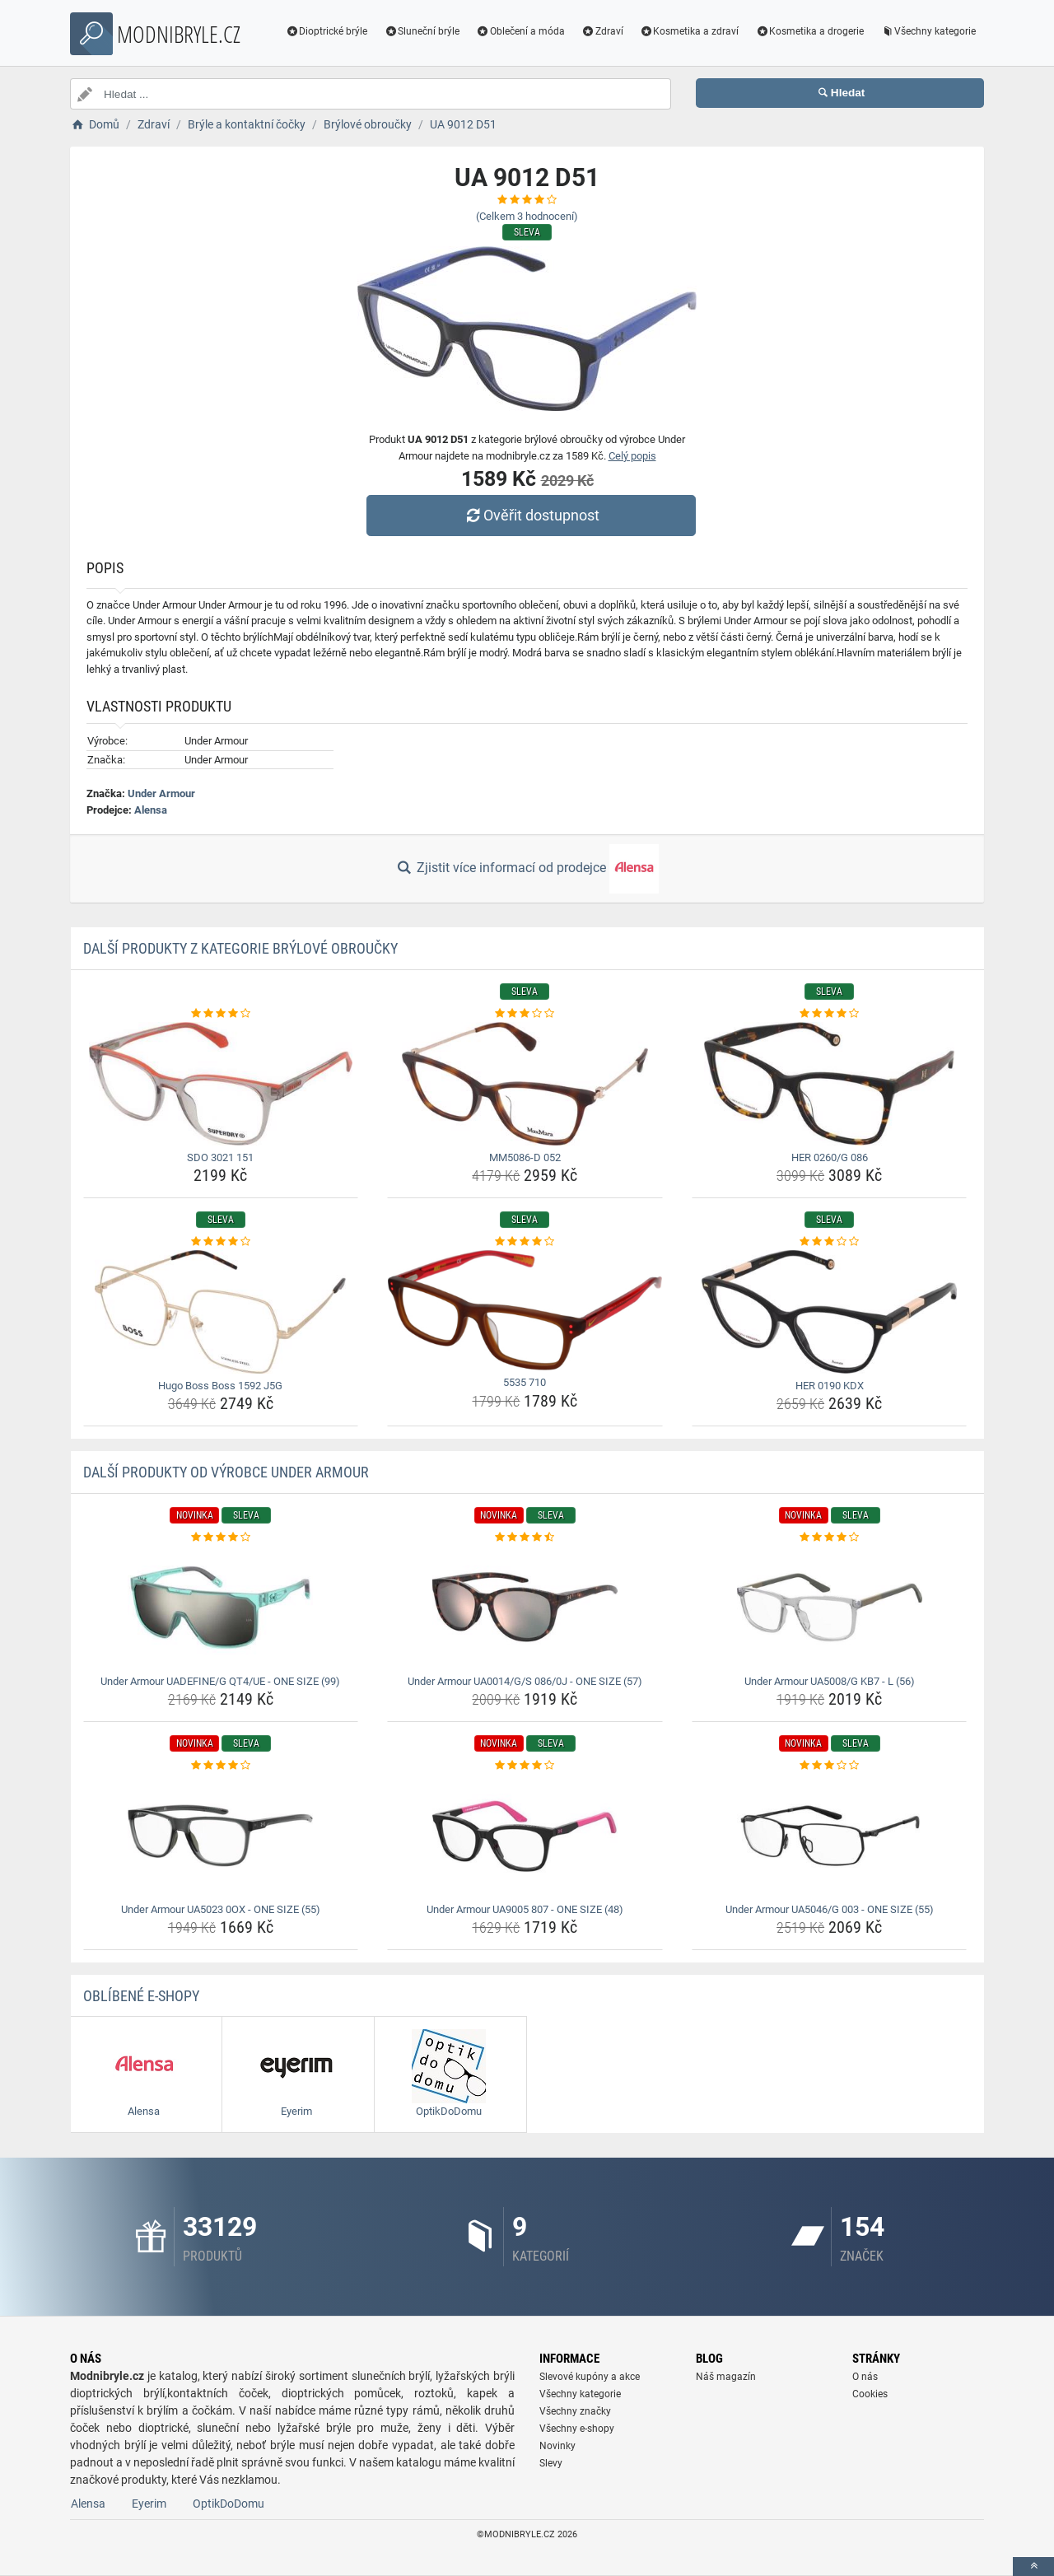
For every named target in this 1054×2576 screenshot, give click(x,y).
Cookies (870, 2394)
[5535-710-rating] (525, 1242)
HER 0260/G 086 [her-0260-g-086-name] (829, 1157)
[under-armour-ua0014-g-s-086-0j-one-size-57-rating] (525, 1537)
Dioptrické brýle (327, 31)
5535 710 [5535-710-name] (524, 1382)
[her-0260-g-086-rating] (830, 1014)
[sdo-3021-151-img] (221, 1084)
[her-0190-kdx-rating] (830, 1242)
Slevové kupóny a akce (589, 2376)
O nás (865, 2376)
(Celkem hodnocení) (527, 216)
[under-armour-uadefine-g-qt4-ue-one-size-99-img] (221, 1607)
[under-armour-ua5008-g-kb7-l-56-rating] (830, 1537)
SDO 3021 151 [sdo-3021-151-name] (220, 1157)
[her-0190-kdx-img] (830, 1312)
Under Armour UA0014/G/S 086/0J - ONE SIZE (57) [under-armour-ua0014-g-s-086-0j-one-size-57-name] (525, 1681)
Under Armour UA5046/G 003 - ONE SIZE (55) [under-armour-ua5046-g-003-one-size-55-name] (829, 1909)
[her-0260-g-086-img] (830, 1084)
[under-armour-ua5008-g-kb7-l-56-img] (830, 1607)
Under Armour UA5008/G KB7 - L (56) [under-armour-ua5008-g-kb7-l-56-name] (829, 1681)
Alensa (150, 810)
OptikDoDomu (228, 2503)
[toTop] (1033, 2566)
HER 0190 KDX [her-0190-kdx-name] (829, 1385)
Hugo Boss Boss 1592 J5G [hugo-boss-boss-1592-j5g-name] (220, 1385)
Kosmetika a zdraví (689, 31)
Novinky (557, 2446)
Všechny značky (575, 2411)
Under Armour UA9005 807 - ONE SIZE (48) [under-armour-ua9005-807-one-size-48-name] (525, 1909)
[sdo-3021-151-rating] (221, 1014)
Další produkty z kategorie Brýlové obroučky (240, 948)
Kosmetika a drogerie (809, 31)
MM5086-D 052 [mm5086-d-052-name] (525, 1157)
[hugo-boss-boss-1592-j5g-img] (221, 1312)
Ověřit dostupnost (531, 515)
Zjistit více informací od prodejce (527, 869)
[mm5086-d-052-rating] (525, 1014)
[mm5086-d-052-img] (525, 1084)
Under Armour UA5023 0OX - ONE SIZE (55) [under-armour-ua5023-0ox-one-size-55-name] (220, 1909)
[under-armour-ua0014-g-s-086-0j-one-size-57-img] (525, 1607)
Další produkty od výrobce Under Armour (226, 1472)
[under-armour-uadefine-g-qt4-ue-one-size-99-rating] (221, 1537)
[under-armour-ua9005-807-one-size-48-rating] (525, 1765)
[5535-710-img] (525, 1310)
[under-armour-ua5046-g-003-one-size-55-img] (830, 1835)
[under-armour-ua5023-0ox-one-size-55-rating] (221, 1765)
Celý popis (632, 456)
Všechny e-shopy (576, 2428)
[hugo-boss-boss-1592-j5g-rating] (221, 1242)
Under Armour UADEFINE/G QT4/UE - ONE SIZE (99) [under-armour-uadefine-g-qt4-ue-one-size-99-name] (220, 1681)
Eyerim (149, 2503)
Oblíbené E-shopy (141, 1995)
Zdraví (602, 31)
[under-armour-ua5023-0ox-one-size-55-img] (221, 1835)
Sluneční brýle (421, 31)
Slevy (550, 2463)
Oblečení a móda (520, 31)
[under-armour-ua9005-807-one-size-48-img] (525, 1835)
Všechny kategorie (928, 31)
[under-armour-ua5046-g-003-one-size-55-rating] (830, 1765)
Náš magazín (726, 2376)
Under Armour (161, 793)
